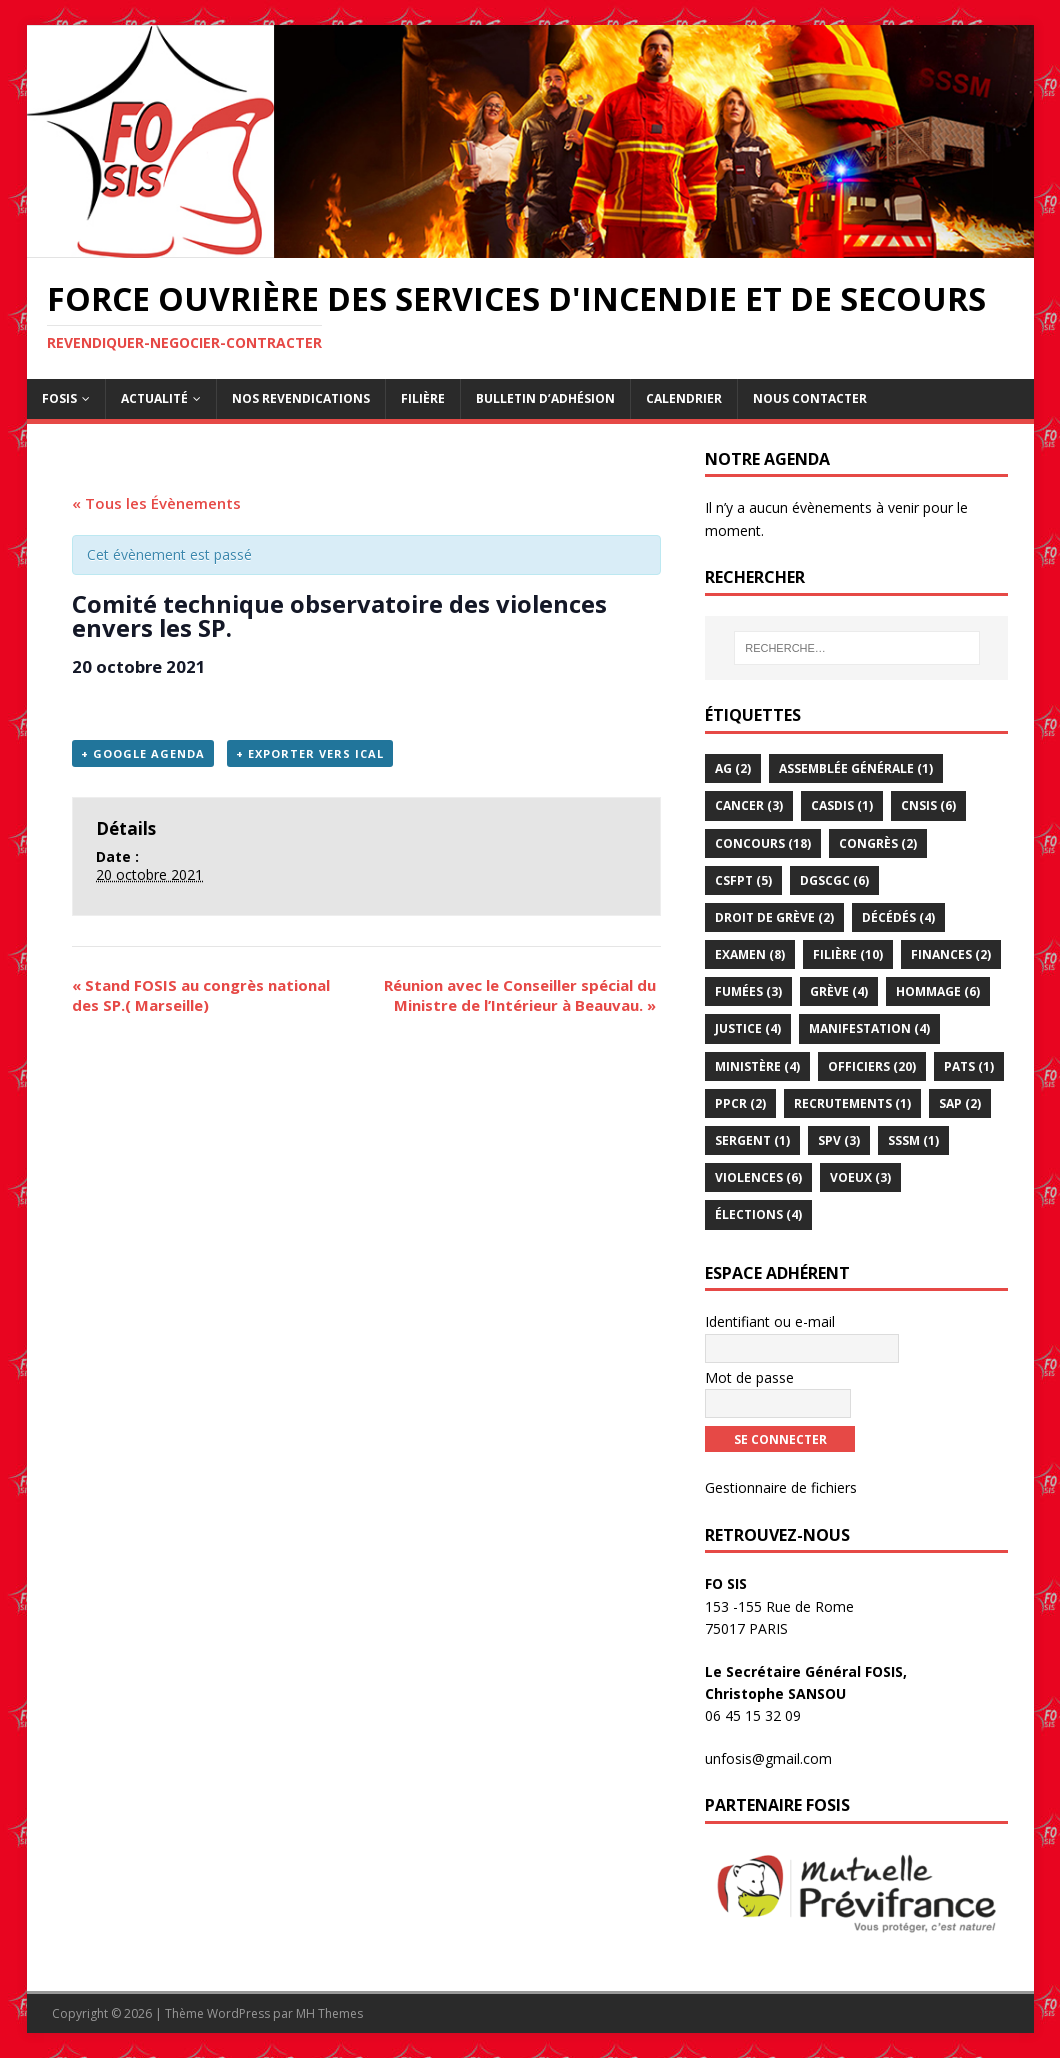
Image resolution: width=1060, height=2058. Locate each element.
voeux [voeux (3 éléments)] (860, 1177)
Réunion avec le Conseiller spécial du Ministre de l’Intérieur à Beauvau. (520, 995)
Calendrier (684, 398)
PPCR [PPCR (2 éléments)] (740, 1103)
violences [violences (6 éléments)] (758, 1177)
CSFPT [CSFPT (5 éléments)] (743, 880)
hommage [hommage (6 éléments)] (938, 991)
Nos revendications (301, 398)
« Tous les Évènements (156, 503)
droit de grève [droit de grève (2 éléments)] (774, 917)
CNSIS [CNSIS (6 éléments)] (928, 805)
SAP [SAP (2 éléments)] (960, 1103)
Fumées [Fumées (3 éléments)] (748, 991)
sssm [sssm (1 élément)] (913, 1140)
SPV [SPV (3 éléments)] (839, 1140)
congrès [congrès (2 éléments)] (878, 843)
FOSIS (59, 398)
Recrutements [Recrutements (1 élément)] (852, 1103)
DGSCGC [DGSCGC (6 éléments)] (834, 880)
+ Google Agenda (143, 753)
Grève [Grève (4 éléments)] (839, 991)
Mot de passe (749, 1377)
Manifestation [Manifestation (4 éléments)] (869, 1028)
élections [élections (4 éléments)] (758, 1214)
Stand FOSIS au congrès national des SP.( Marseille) (201, 995)
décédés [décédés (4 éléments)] (898, 917)
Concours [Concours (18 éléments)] (763, 843)
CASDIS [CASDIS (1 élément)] (842, 805)
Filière (423, 398)
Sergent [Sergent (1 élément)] (752, 1140)
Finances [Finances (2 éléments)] (951, 954)
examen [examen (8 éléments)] (750, 954)
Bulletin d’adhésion (545, 398)
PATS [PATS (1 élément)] (969, 1066)
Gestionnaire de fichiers (781, 1487)
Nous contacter (810, 398)
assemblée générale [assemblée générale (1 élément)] (856, 768)
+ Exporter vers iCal (310, 753)
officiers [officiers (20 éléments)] (872, 1066)
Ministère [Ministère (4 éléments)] (757, 1066)
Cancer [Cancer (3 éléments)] (749, 805)
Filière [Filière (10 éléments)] (848, 954)
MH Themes (329, 2013)
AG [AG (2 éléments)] (733, 768)
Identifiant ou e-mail (770, 1321)
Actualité (154, 398)
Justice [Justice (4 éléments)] (748, 1028)
